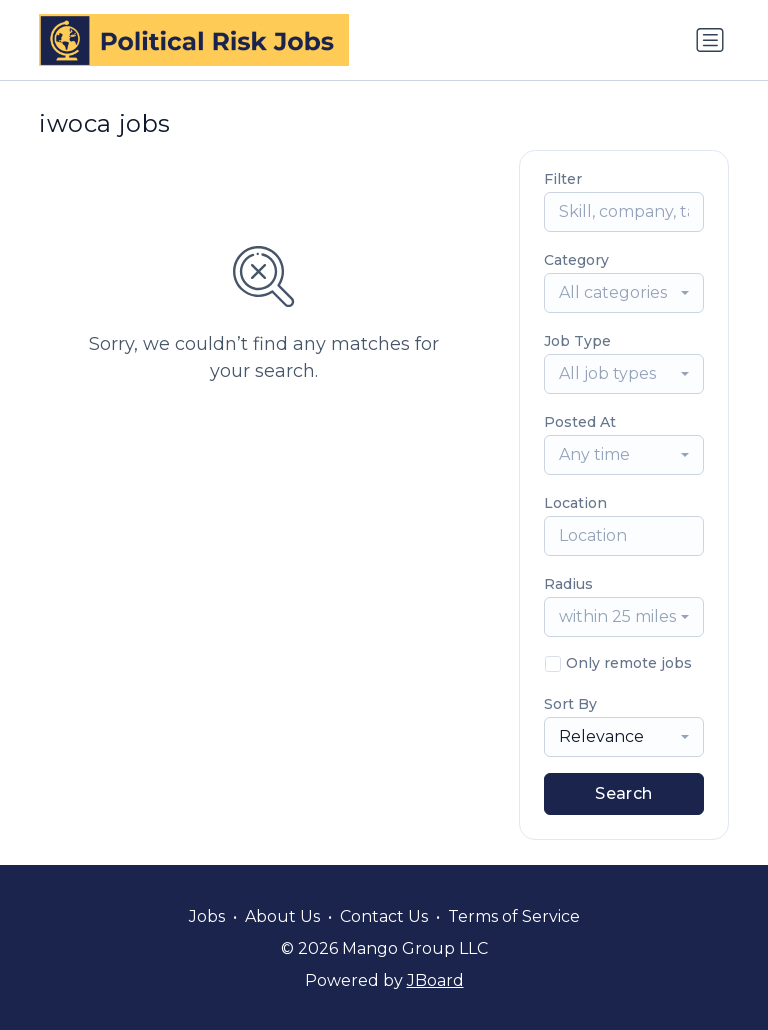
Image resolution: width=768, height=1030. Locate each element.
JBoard (435, 980)
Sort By (570, 704)
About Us (282, 916)
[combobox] (624, 293)
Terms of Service (514, 916)
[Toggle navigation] (710, 40)
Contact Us (384, 916)
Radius (568, 584)
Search (623, 793)
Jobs (207, 916)
